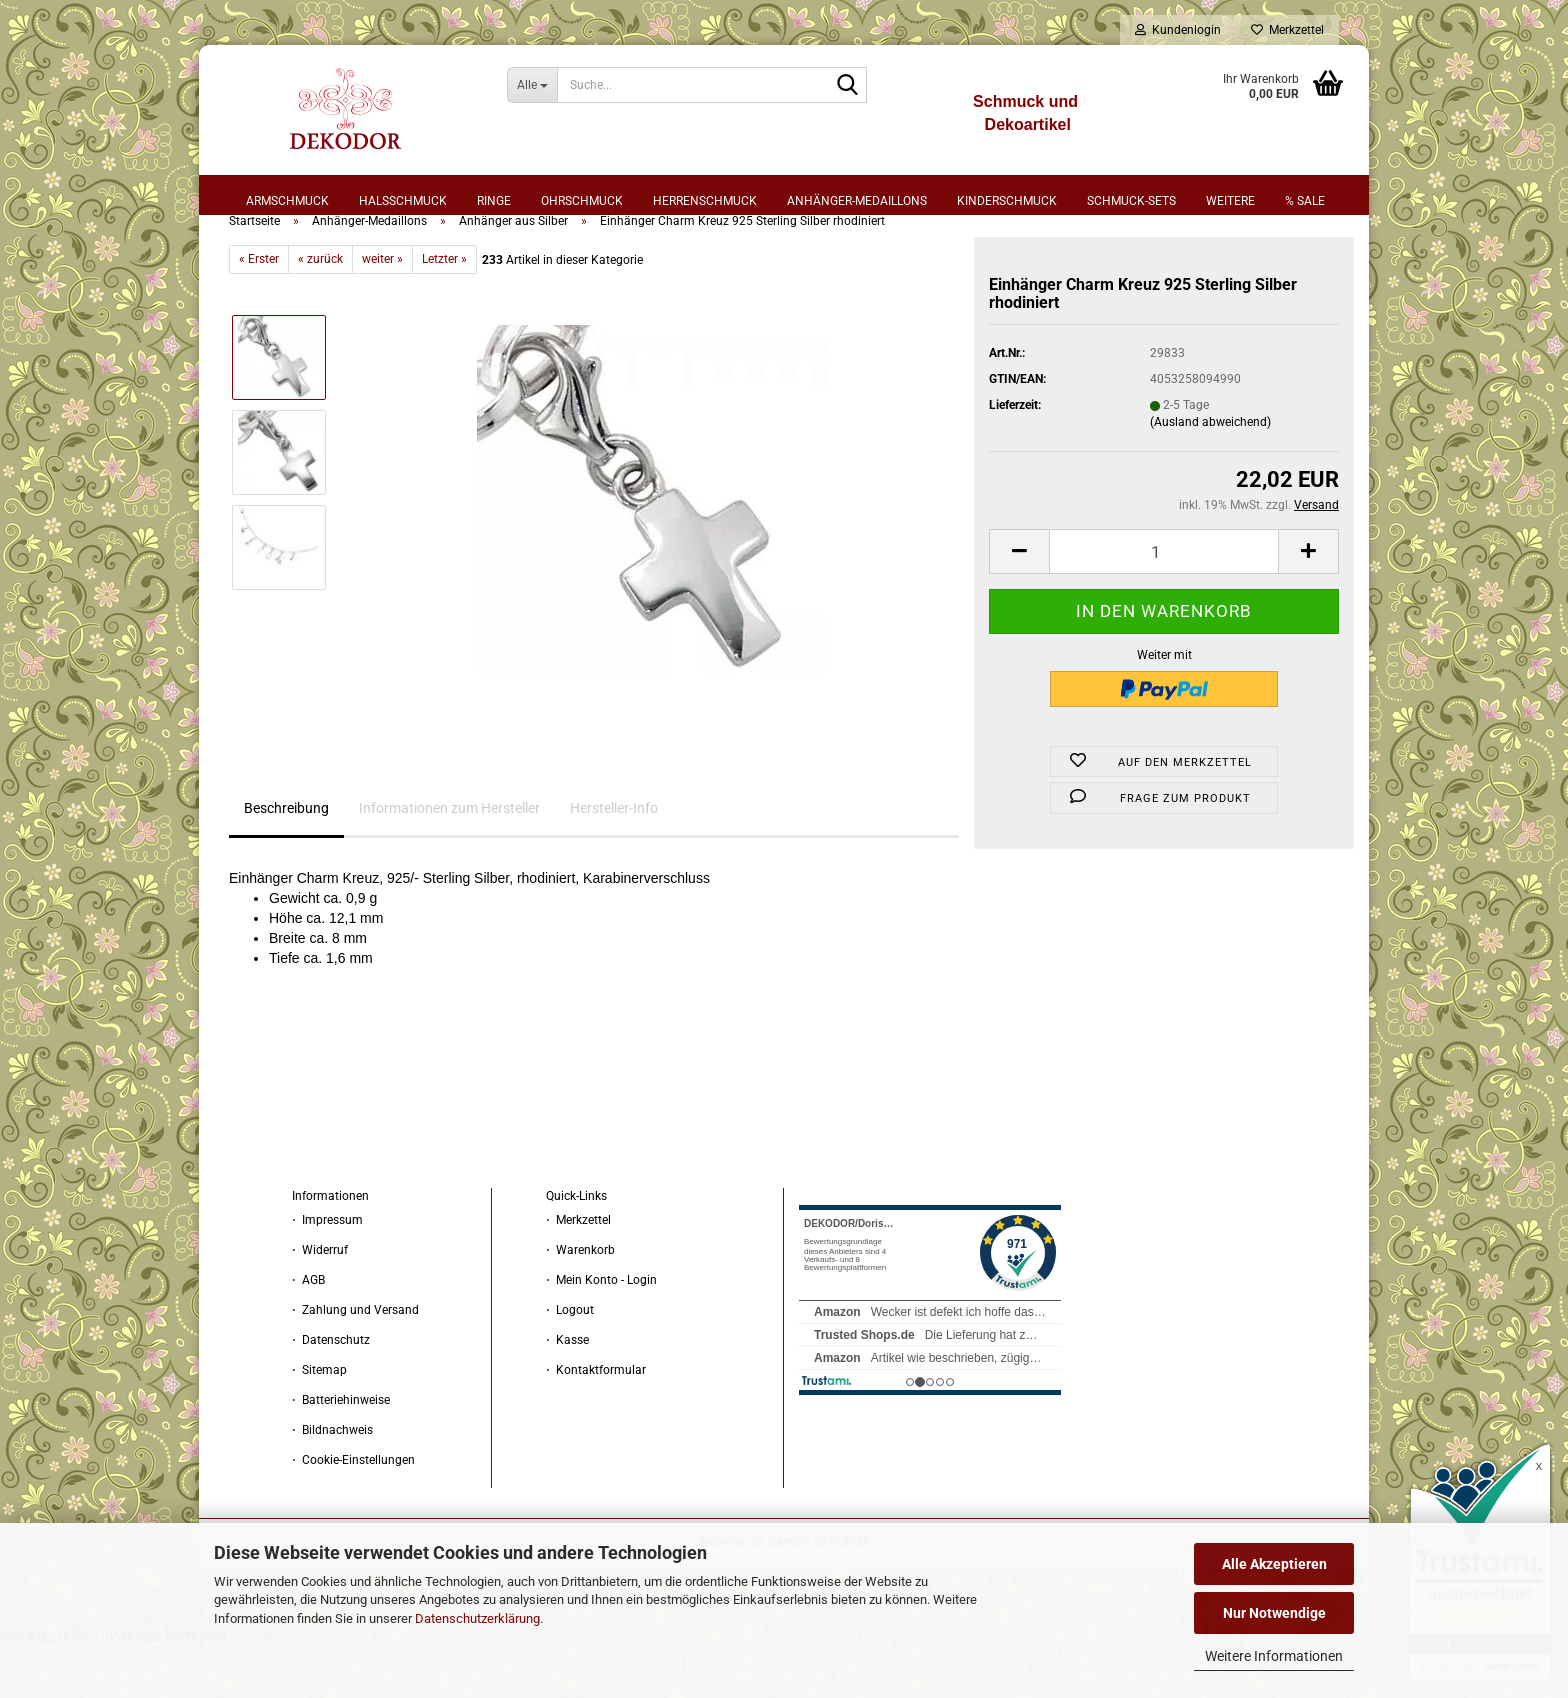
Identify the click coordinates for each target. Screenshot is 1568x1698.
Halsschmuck (403, 201)
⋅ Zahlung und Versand (355, 1362)
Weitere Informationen (1274, 1656)
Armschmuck (287, 201)
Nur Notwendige (1274, 1613)
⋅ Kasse (567, 1392)
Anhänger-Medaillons (857, 201)
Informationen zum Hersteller (449, 860)
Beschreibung (286, 860)
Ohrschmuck (582, 201)
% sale (1305, 201)
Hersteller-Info (614, 860)
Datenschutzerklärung (477, 1618)
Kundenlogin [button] (1178, 30)
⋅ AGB (308, 1332)
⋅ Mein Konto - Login (601, 1332)
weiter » (382, 311)
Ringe (494, 201)
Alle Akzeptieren (1274, 1564)
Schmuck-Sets (1131, 201)
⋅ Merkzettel (578, 1272)
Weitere (1230, 201)
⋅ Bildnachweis (332, 1482)
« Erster (259, 311)
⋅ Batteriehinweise (341, 1452)
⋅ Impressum (327, 1272)
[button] (1019, 603)
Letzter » (444, 311)
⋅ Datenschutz (331, 1392)
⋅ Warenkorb (580, 1302)
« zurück (320, 311)
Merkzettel (1287, 30)
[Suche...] (532, 85)
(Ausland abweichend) (1210, 474)
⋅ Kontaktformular (596, 1422)
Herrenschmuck (705, 201)
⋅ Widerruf (320, 1302)
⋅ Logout (570, 1362)
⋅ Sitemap (319, 1422)
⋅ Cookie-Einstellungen (353, 1512)
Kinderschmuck (1007, 201)
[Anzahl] (1164, 603)
